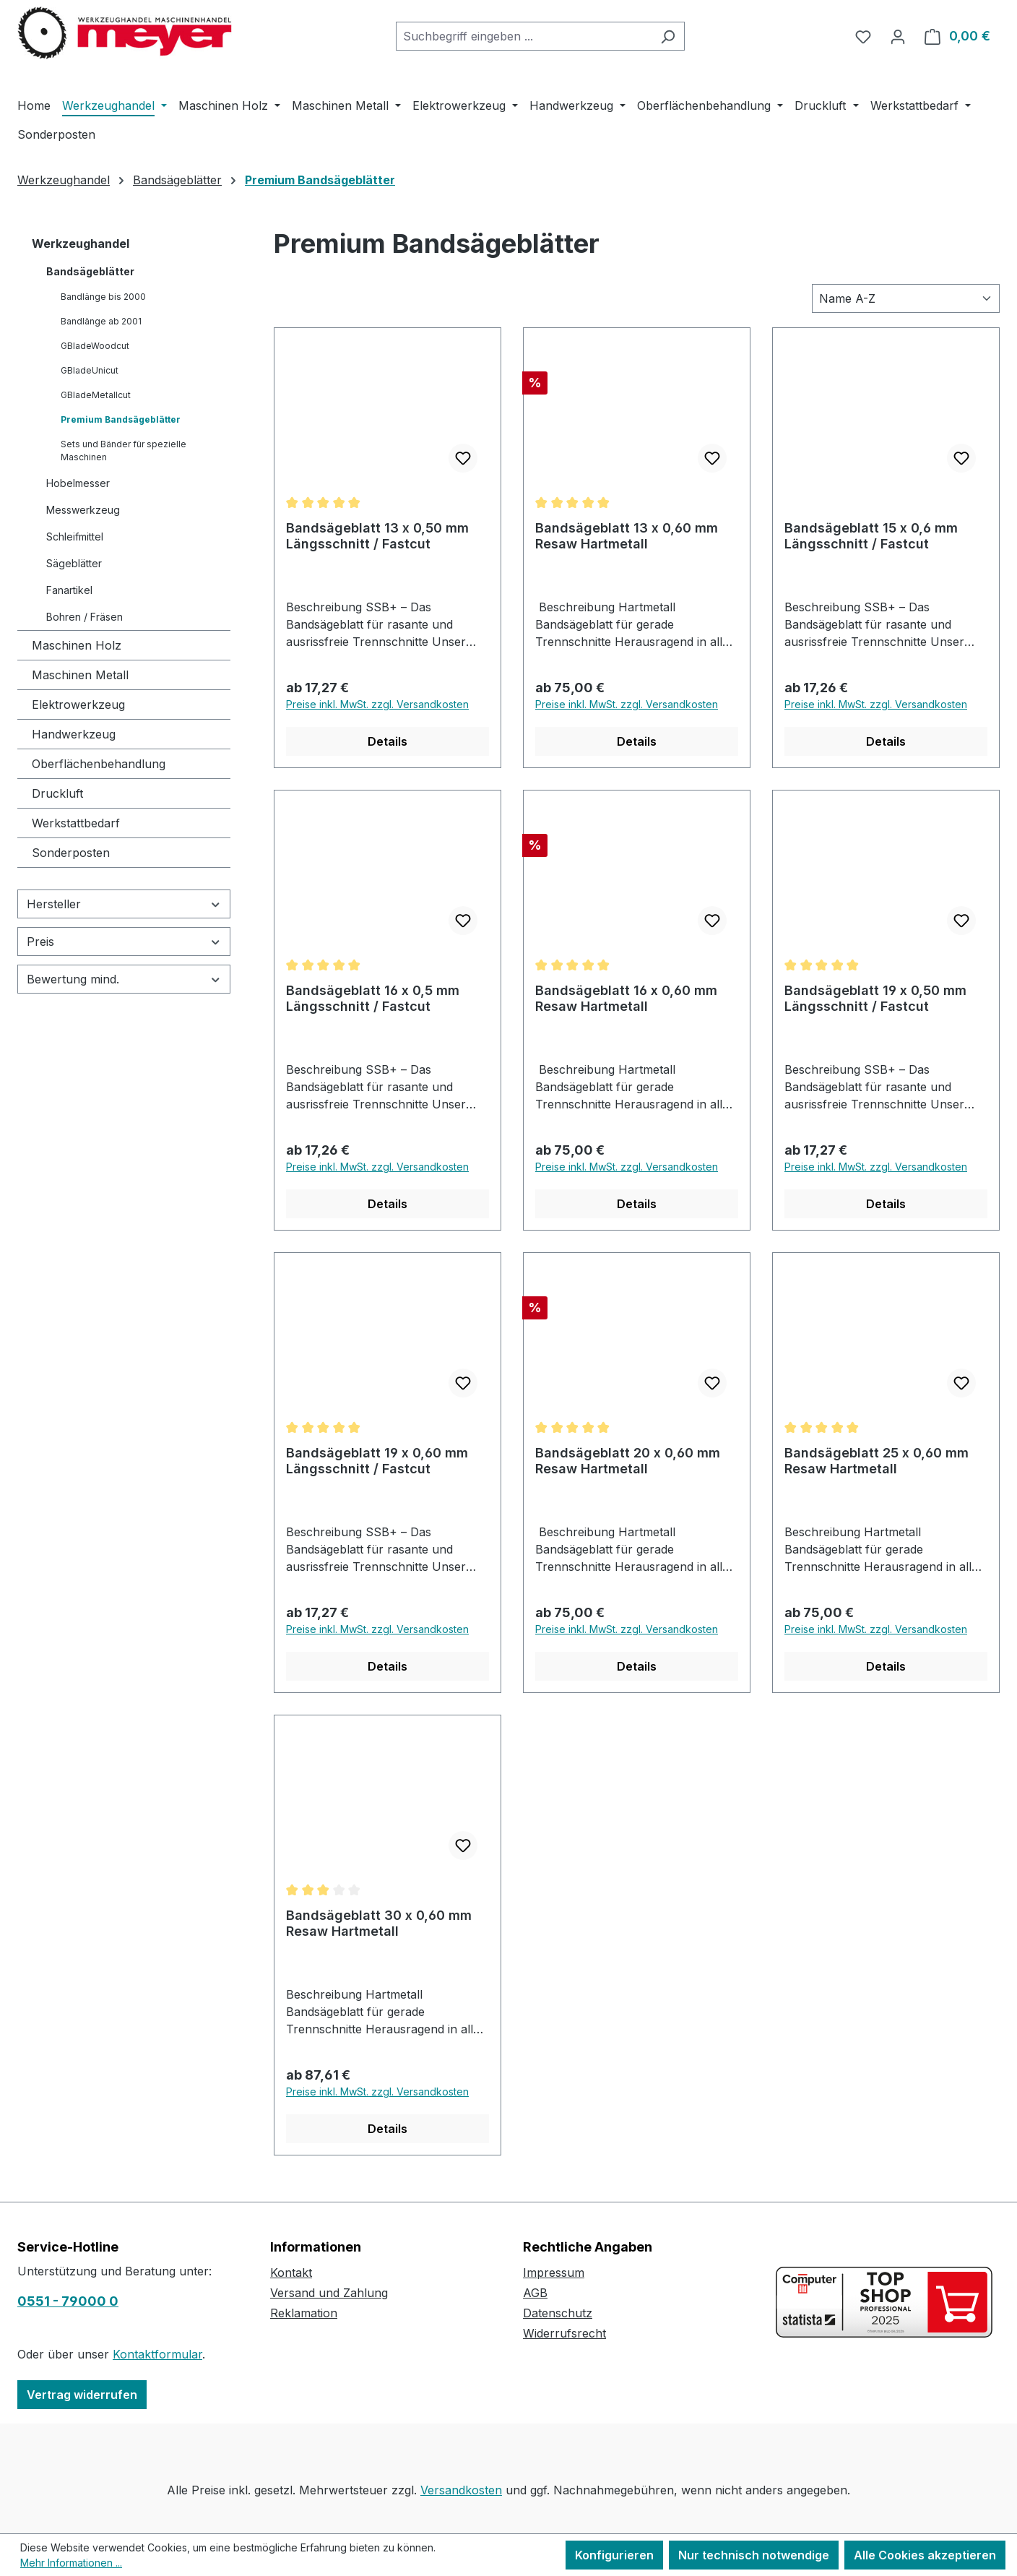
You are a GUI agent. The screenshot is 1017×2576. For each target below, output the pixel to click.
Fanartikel (69, 590)
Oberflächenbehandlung (98, 764)
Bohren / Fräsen (84, 617)
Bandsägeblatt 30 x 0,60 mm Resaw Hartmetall (379, 1923)
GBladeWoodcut (95, 345)
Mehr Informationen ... (71, 2562)
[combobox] (524, 36)
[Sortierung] (906, 298)
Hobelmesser (78, 483)
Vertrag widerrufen (82, 2394)
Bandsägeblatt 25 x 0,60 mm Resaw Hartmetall (876, 1460)
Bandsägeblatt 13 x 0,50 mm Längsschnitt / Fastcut (377, 535)
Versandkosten (461, 2490)
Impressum (553, 2272)
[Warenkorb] (957, 36)
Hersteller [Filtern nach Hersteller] (124, 904)
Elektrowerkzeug (78, 704)
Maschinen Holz (76, 645)
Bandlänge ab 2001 (101, 321)
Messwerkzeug (83, 510)
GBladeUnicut (89, 370)
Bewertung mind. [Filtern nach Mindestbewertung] (124, 979)
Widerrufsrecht (564, 2333)
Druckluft (57, 793)
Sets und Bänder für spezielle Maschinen (123, 450)
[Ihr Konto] (897, 36)
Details (387, 741)
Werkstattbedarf (76, 823)
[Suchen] (668, 36)
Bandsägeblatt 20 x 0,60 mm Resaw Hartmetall (627, 1460)
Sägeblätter (74, 563)
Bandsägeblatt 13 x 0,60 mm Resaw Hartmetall (626, 535)
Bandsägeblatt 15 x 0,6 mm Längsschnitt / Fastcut (871, 535)
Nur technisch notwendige (753, 2555)
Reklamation (303, 2313)
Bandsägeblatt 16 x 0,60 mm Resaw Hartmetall (626, 998)
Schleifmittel (74, 536)
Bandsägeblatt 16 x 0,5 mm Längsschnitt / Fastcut (372, 998)
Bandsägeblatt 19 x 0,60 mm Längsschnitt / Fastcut (377, 1460)
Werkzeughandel (80, 243)
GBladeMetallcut (96, 394)
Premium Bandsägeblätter (121, 419)
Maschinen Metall (80, 675)
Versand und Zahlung (329, 2293)
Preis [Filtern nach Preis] (124, 941)
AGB (535, 2293)
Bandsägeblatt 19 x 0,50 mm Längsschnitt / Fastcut (875, 998)
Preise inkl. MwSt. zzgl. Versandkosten (377, 704)
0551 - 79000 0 (67, 2301)
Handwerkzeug (74, 734)
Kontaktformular (157, 2354)
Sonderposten (71, 852)
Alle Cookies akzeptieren (925, 2555)
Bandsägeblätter (90, 271)
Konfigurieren (614, 2555)
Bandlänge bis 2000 (103, 296)
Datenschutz (557, 2313)
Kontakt (291, 2272)
